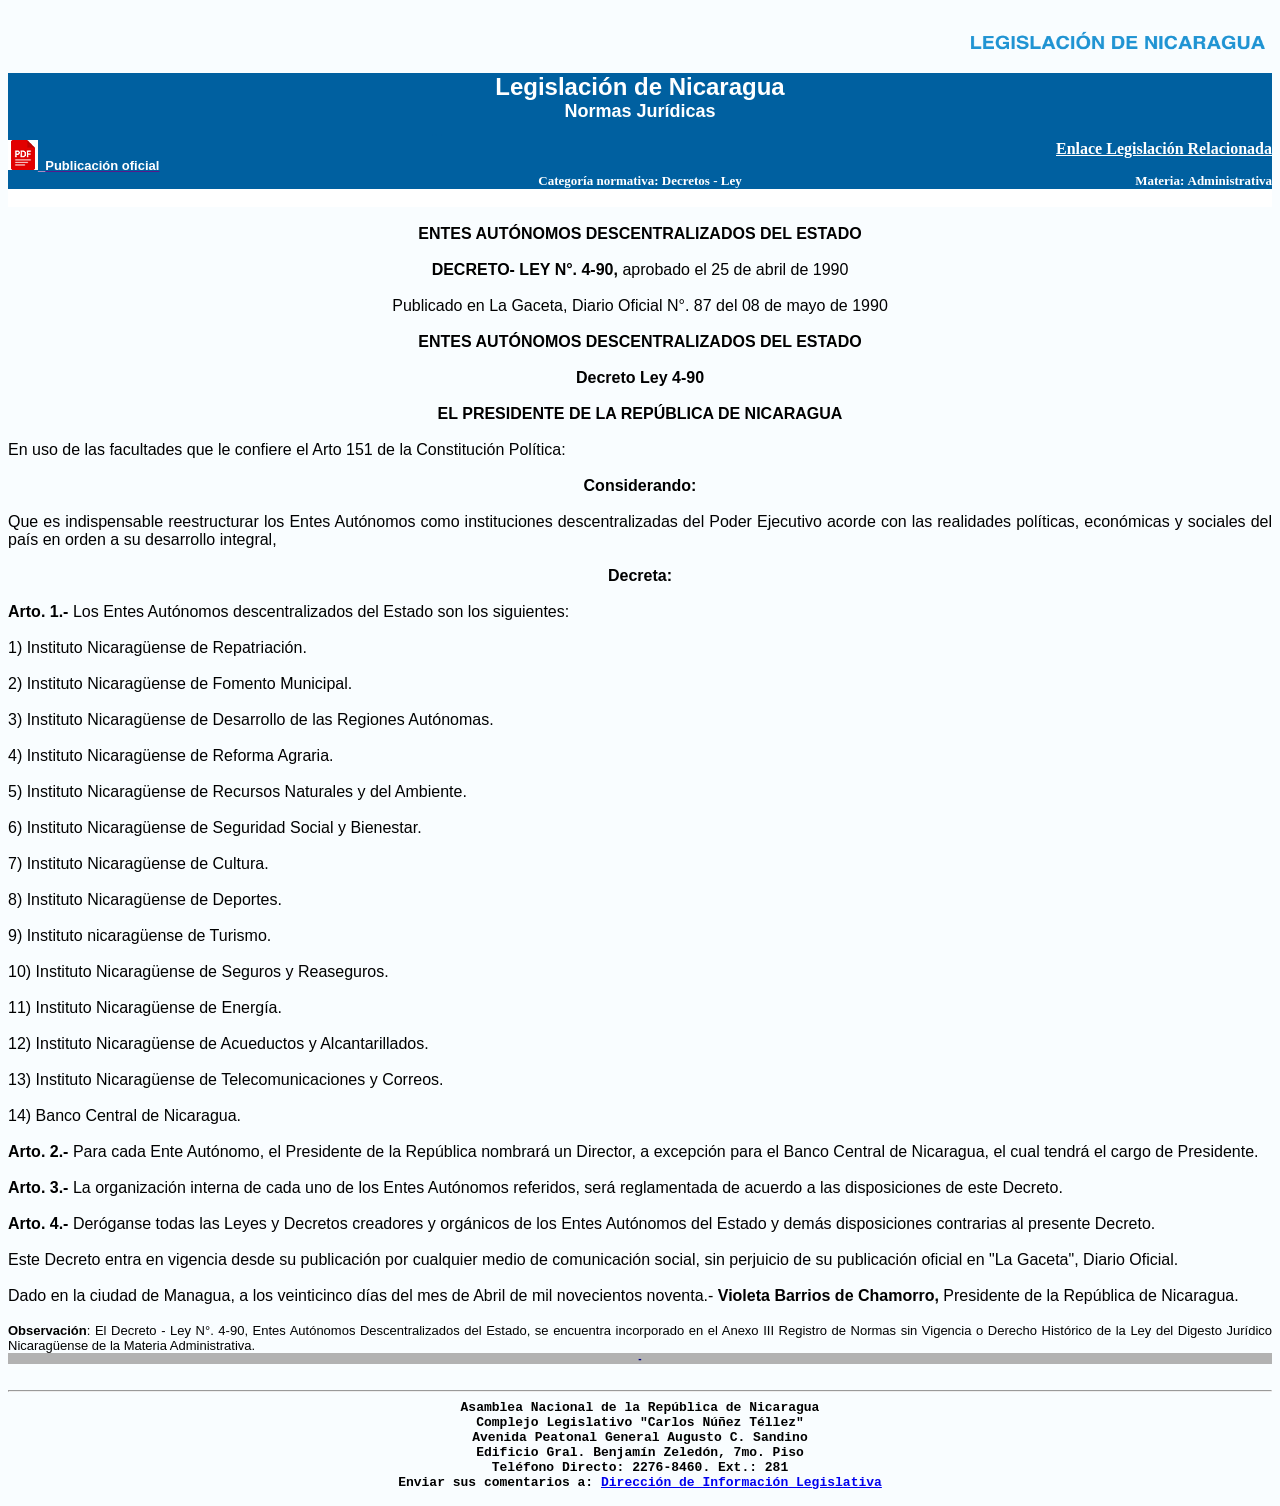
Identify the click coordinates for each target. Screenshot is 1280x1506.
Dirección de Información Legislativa (741, 1482)
